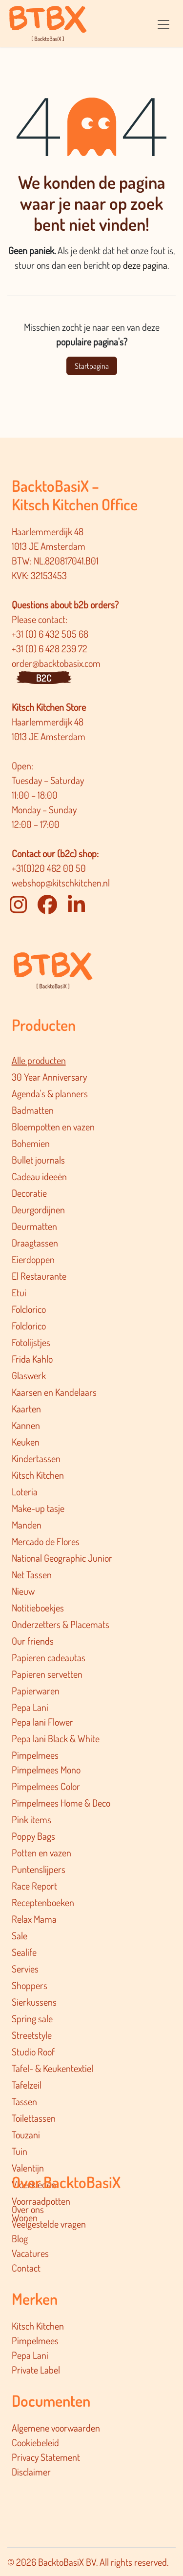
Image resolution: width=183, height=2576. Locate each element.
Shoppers (29, 1985)
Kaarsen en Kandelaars (54, 1392)
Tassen (24, 2101)
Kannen (26, 1425)
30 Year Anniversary (49, 1076)
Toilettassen (34, 2118)
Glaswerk (29, 1375)
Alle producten (39, 1060)
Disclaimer (31, 2471)
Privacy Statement (46, 2457)
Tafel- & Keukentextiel (52, 2068)
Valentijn (28, 2167)
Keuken (26, 1441)
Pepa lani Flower (42, 1721)
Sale (19, 1935)
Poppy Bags (33, 1836)
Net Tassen (32, 1574)
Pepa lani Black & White (56, 1738)
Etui (19, 1292)
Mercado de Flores (46, 1541)
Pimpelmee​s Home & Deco (61, 1802)
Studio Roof (33, 2051)
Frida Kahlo (32, 1358)
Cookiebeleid (35, 2442)
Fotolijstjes (31, 1342)
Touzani (26, 2134)
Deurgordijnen (38, 1209)
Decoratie (29, 1193)
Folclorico (29, 1309)
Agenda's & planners (50, 1093)
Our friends (33, 1640)
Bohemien (31, 1143)
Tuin (19, 2151)
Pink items (31, 1819)
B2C (44, 677)
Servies (25, 1968)
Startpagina (92, 366)
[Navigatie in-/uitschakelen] (163, 23)
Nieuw (23, 1591)
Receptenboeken (43, 1902)
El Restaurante (39, 1275)
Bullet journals (38, 1159)
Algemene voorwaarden (56, 2427)
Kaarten (26, 1408)
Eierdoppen (33, 1259)
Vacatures (30, 2253)
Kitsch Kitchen (38, 1475)
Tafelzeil (26, 2084)
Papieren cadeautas (48, 1657)
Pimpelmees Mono (46, 1769)
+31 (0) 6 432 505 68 (51, 633)
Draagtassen (35, 1242)
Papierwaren (36, 1690)
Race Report (34, 1885)
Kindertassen (36, 1458)
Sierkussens (34, 2001)
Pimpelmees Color (46, 1786)
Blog (20, 2238)
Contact (26, 2267)
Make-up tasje (38, 1508)
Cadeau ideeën (39, 1176)
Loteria (25, 1491)
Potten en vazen (41, 1852)
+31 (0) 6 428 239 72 (50, 648)
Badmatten (33, 1110)
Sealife (24, 1952)
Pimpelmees (35, 1755)
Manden (26, 1524)
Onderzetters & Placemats (60, 1624)
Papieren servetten (47, 1674)
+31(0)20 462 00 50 (49, 868)
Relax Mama (34, 1918)
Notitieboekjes (38, 1607)
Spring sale (32, 2018)
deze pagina (145, 265)
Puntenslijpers (38, 1869)
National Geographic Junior (62, 1557)
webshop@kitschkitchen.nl (61, 882)
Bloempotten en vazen (53, 1126)
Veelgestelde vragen (49, 2223)
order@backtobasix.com (56, 663)
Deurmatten (34, 1226)
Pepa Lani (30, 1707)
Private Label (36, 2369)
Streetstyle (32, 2035)
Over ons (28, 2209)
